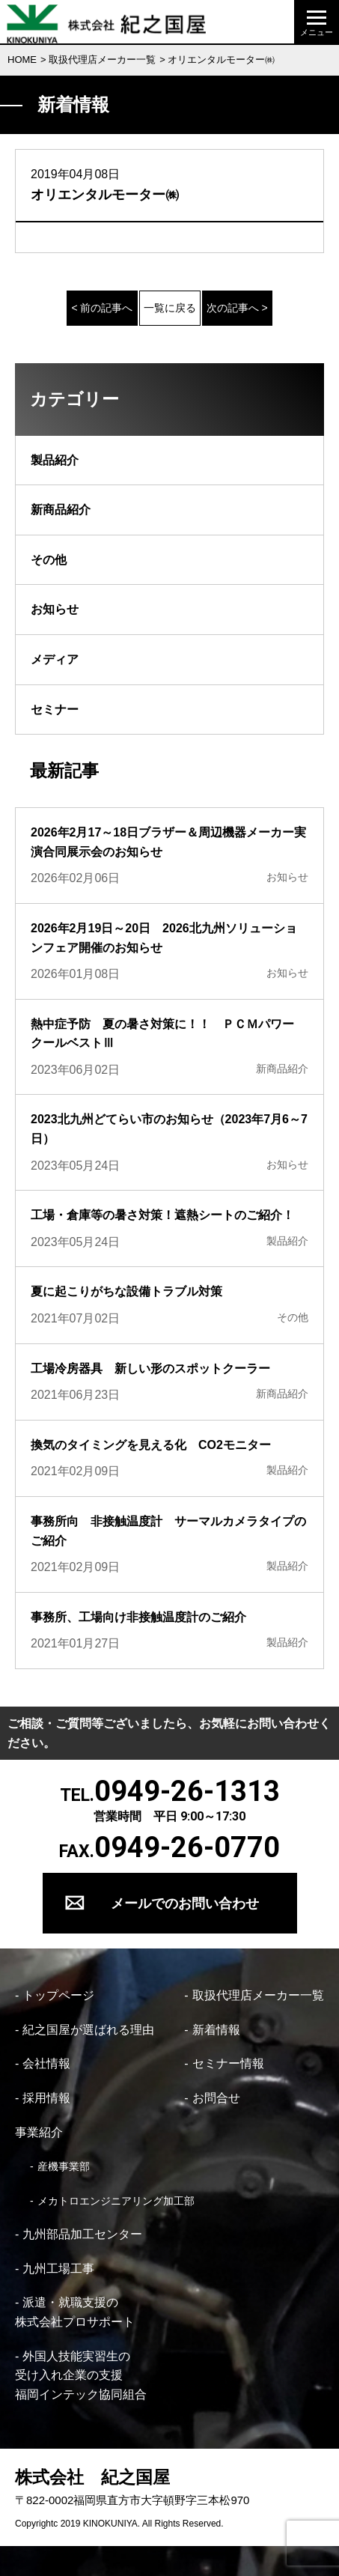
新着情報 (216, 2029)
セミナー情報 (228, 2063)
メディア (55, 659)
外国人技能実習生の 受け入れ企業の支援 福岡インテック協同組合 (81, 2375)
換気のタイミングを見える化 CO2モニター (157, 1445)
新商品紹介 (61, 509)
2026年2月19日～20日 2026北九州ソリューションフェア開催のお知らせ (164, 938)
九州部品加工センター (82, 2234)
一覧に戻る (170, 308)
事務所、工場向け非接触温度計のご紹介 (138, 1617)
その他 (49, 559)
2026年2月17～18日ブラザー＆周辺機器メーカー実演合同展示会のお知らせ (168, 842)
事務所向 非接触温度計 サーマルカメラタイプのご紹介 (168, 1531)
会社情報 (46, 2063)
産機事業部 (63, 2166)
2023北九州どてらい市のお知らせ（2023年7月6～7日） (169, 1129)
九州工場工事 (58, 2268)
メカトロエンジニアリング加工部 (116, 2201)
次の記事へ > (237, 308)
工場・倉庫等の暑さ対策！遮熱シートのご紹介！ (162, 1215)
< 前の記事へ (101, 308)
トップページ (58, 1995)
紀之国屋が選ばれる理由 (88, 2029)
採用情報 (46, 2098)
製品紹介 (55, 460)
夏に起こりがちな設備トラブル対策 (126, 1291)
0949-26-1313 (187, 1791)
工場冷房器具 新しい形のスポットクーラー (150, 1368)
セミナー (55, 709)
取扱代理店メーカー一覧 (102, 59)
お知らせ (55, 609)
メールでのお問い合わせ (185, 1903)
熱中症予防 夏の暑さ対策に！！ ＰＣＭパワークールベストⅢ (162, 1034)
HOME (22, 59)
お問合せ (216, 2098)
